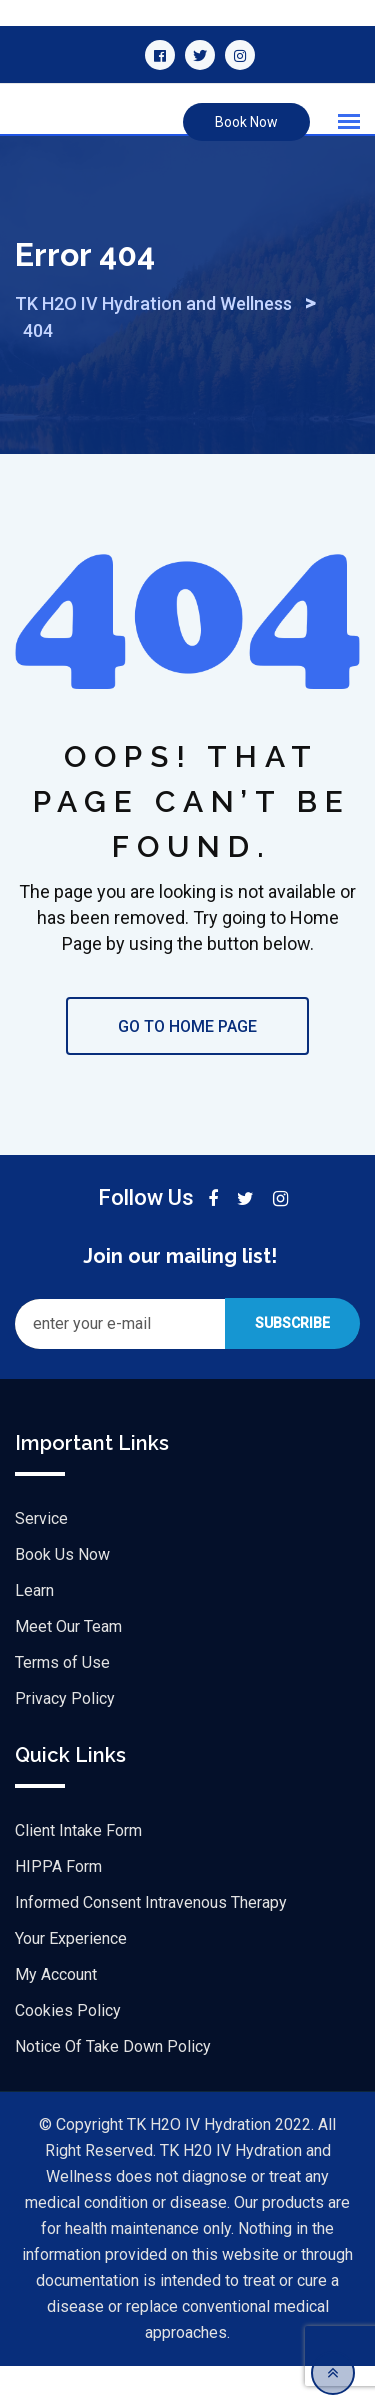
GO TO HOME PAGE (187, 1060)
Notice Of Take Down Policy (113, 2080)
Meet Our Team (68, 1660)
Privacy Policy (65, 1732)
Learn (34, 1624)
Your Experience (71, 1972)
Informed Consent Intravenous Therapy (151, 1936)
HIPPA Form (58, 1900)
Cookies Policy (68, 2044)
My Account (56, 2008)
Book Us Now (62, 1588)
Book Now (246, 122)
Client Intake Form (78, 1864)
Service (41, 1552)
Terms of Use (62, 1696)
